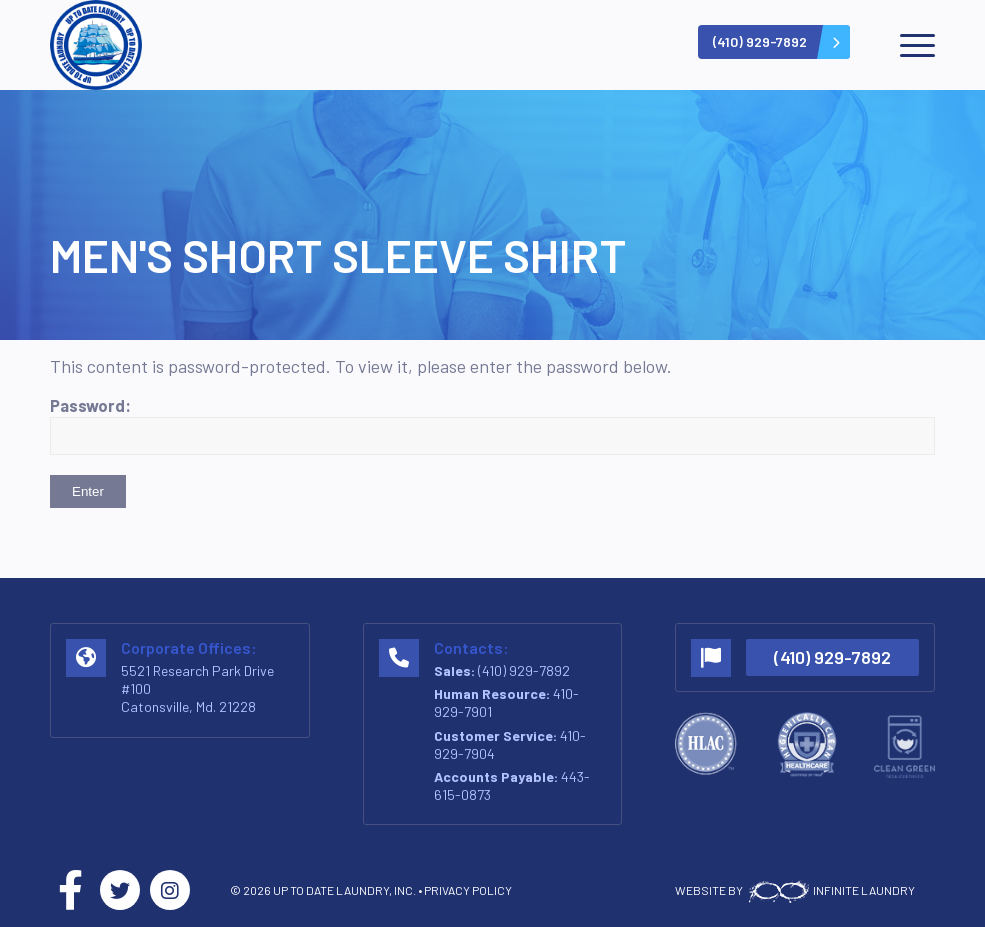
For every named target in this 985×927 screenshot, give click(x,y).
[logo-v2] (96, 45)
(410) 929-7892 (524, 670)
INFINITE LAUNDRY (830, 890)
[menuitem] (907, 45)
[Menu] (907, 45)
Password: (492, 425)
